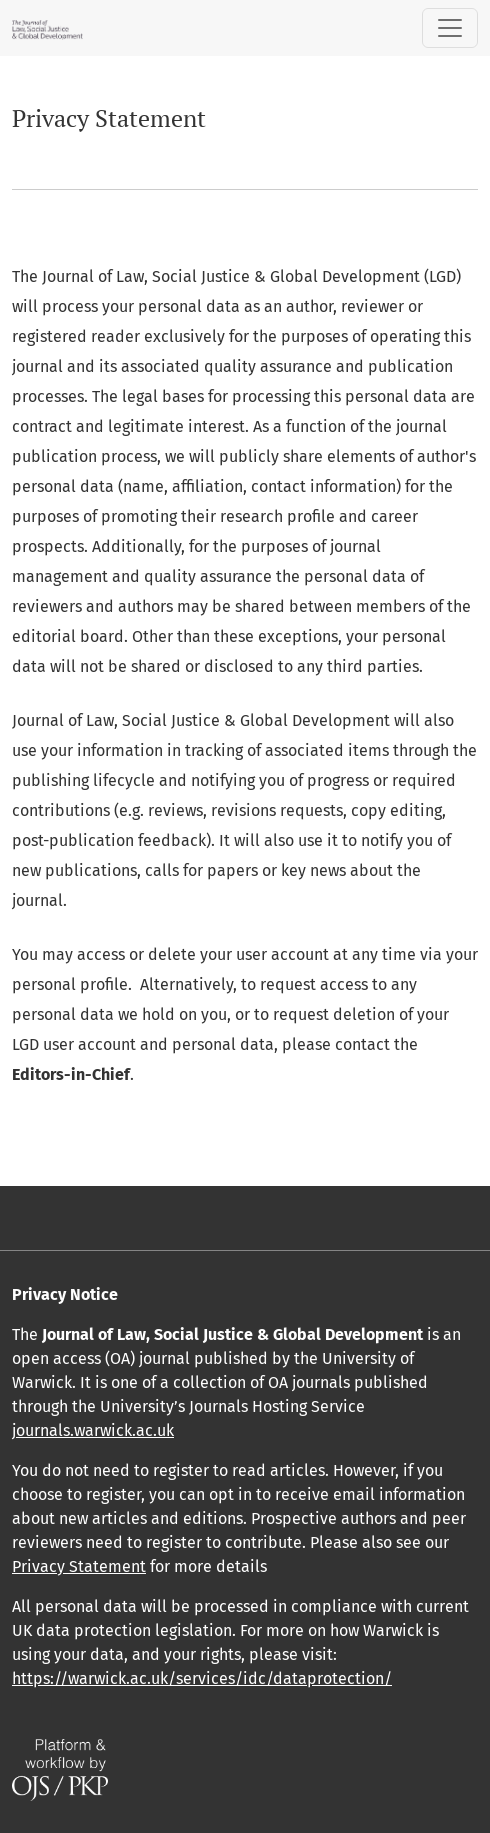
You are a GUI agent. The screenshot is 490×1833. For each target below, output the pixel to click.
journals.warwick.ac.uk (93, 1430)
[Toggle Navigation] (450, 28)
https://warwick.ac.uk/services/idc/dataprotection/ (202, 1678)
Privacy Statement (79, 1566)
